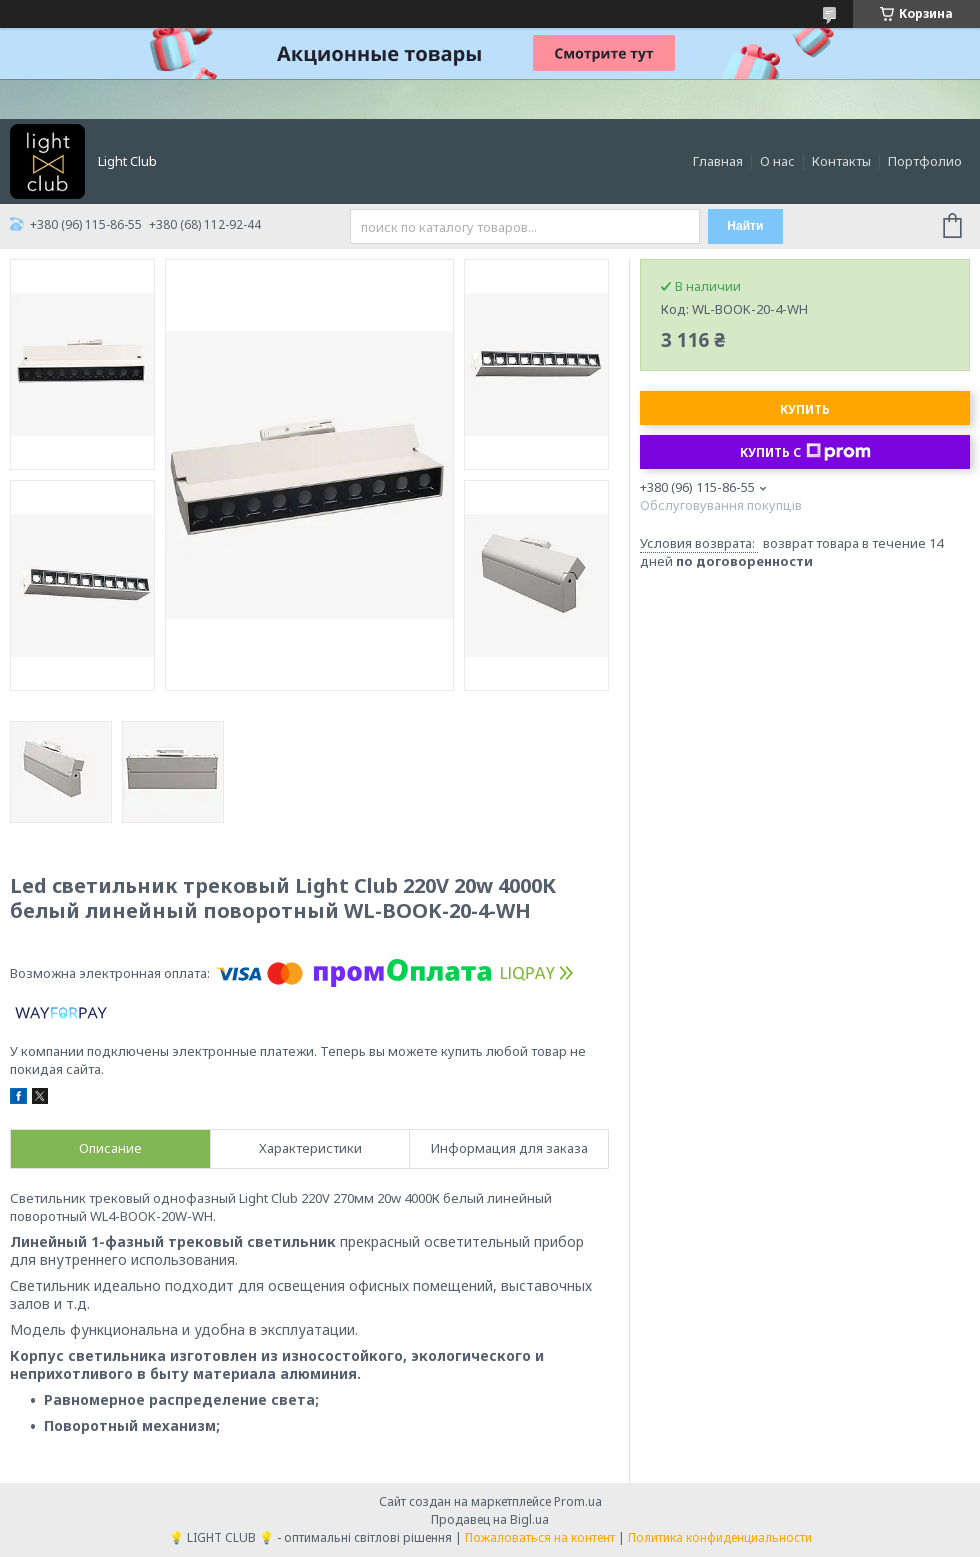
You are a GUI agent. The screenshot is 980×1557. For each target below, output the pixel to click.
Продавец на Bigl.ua (490, 1519)
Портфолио (925, 161)
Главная (718, 161)
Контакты (841, 161)
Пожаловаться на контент (540, 1537)
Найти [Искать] (745, 226)
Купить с (805, 452)
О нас (777, 161)
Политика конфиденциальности (720, 1537)
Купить (805, 409)
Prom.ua (578, 1501)
